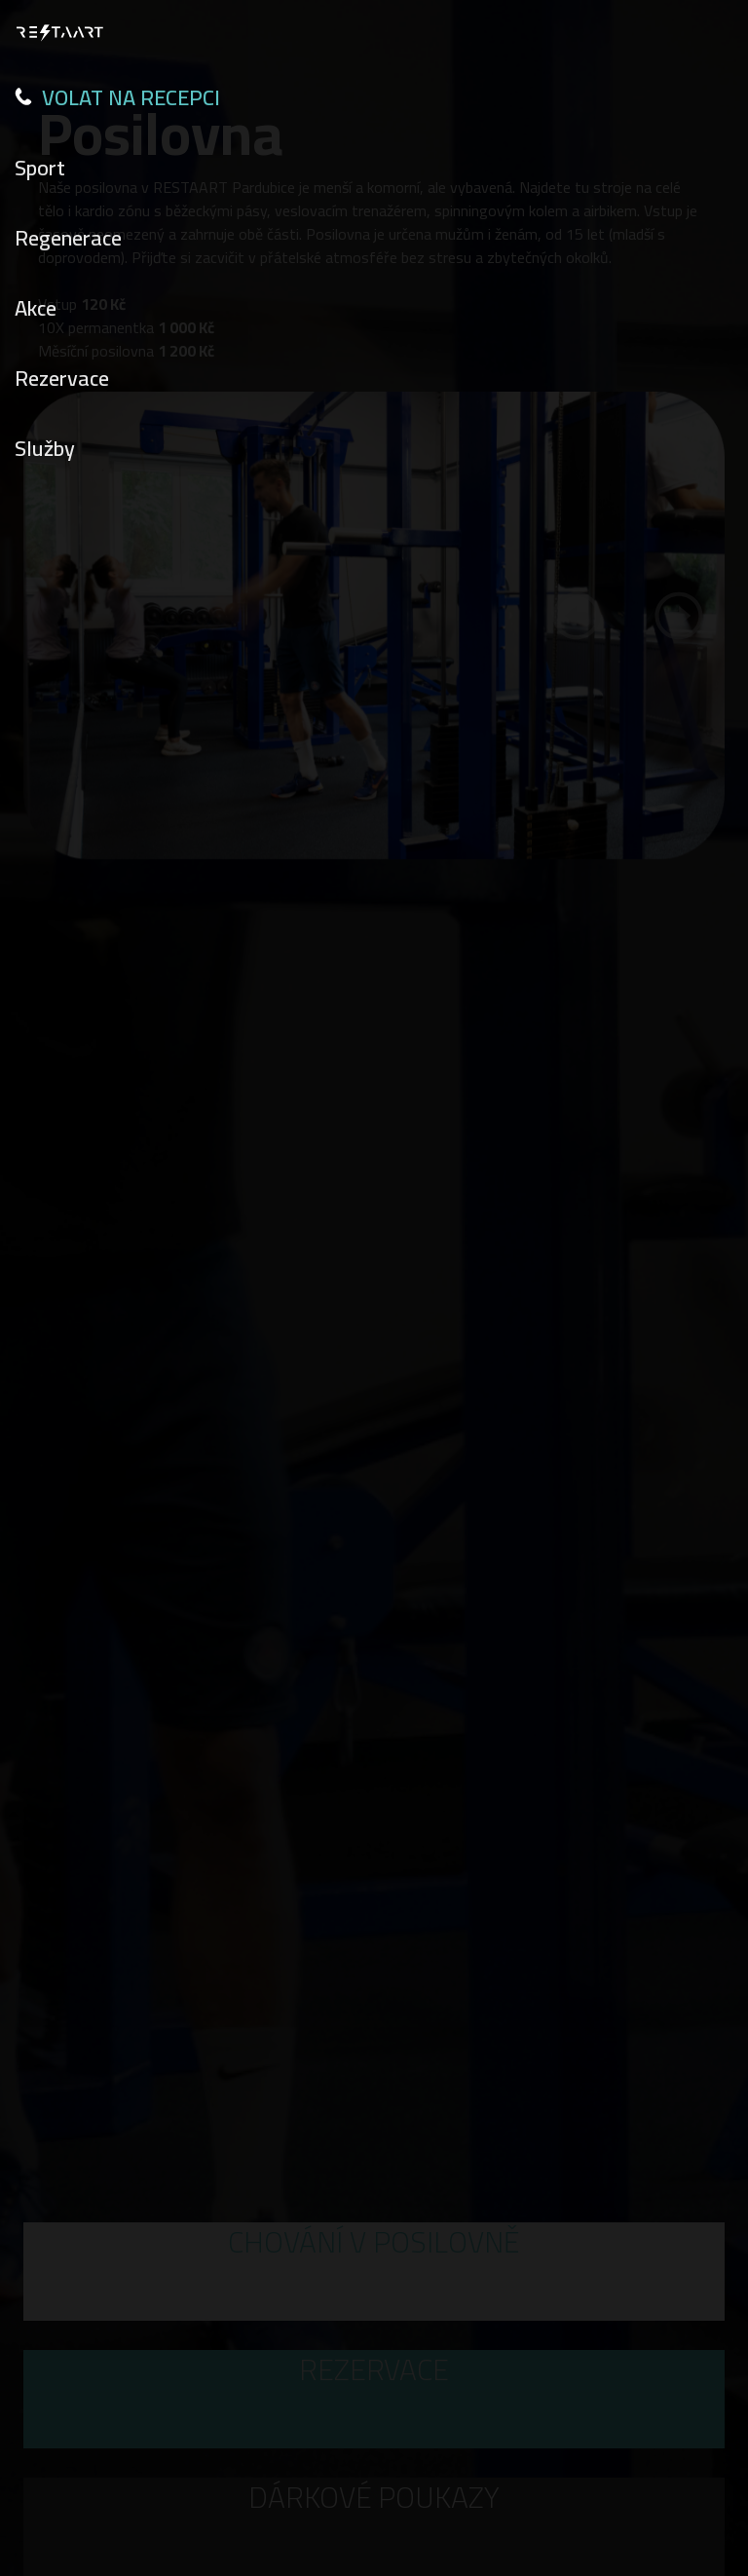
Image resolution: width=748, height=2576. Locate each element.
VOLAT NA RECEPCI (117, 97)
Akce (35, 307)
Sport (40, 167)
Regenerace (68, 237)
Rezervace (62, 378)
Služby (45, 448)
